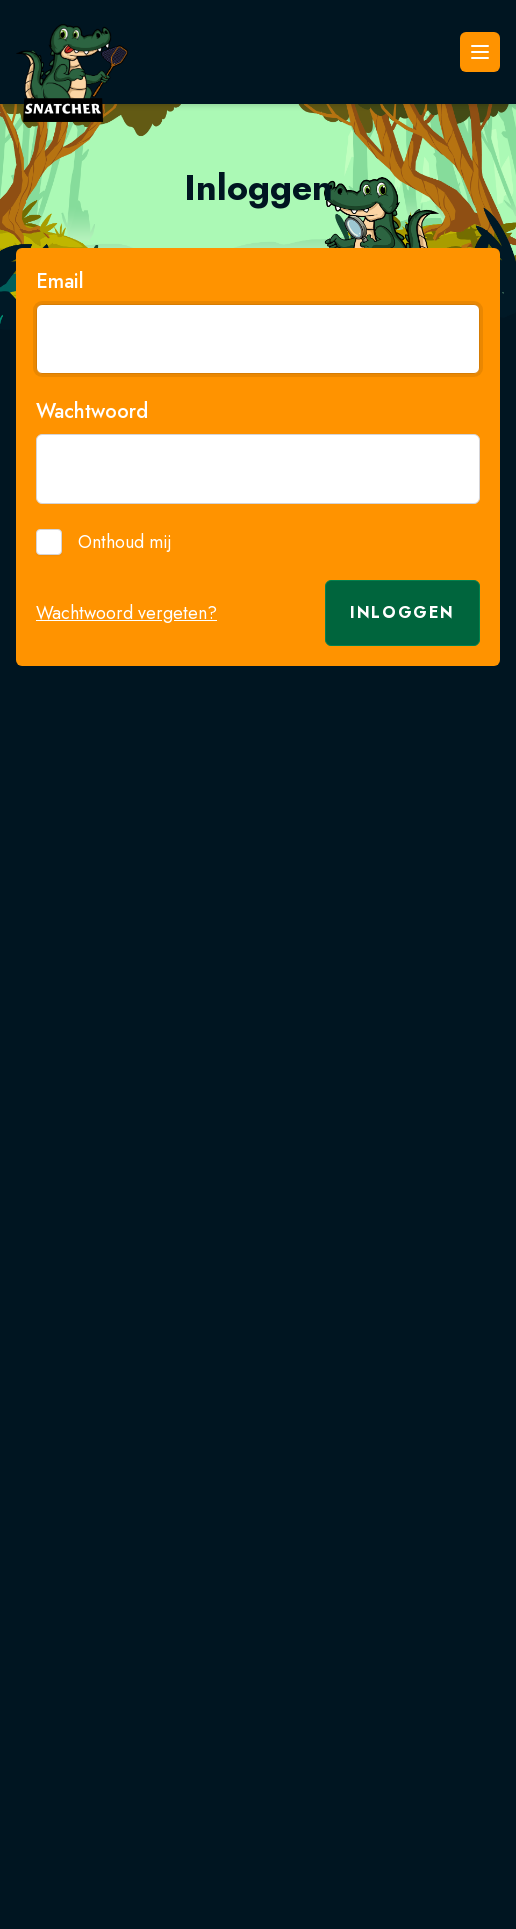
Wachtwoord (92, 412)
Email (60, 282)
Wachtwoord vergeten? (126, 613)
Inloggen (402, 612)
